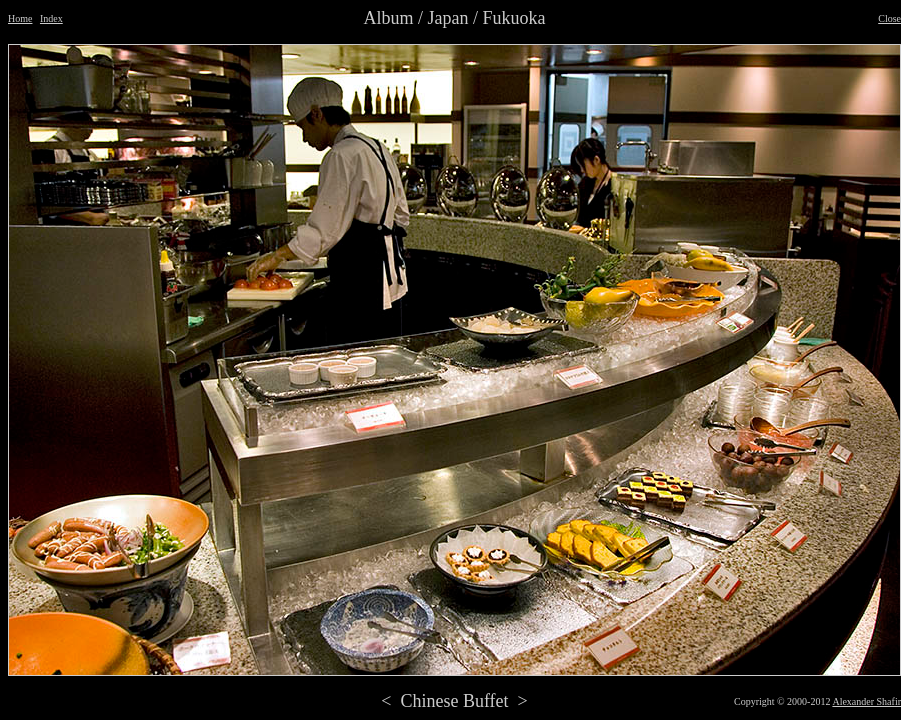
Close (889, 18)
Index (51, 18)
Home (20, 18)
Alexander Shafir (866, 701)
